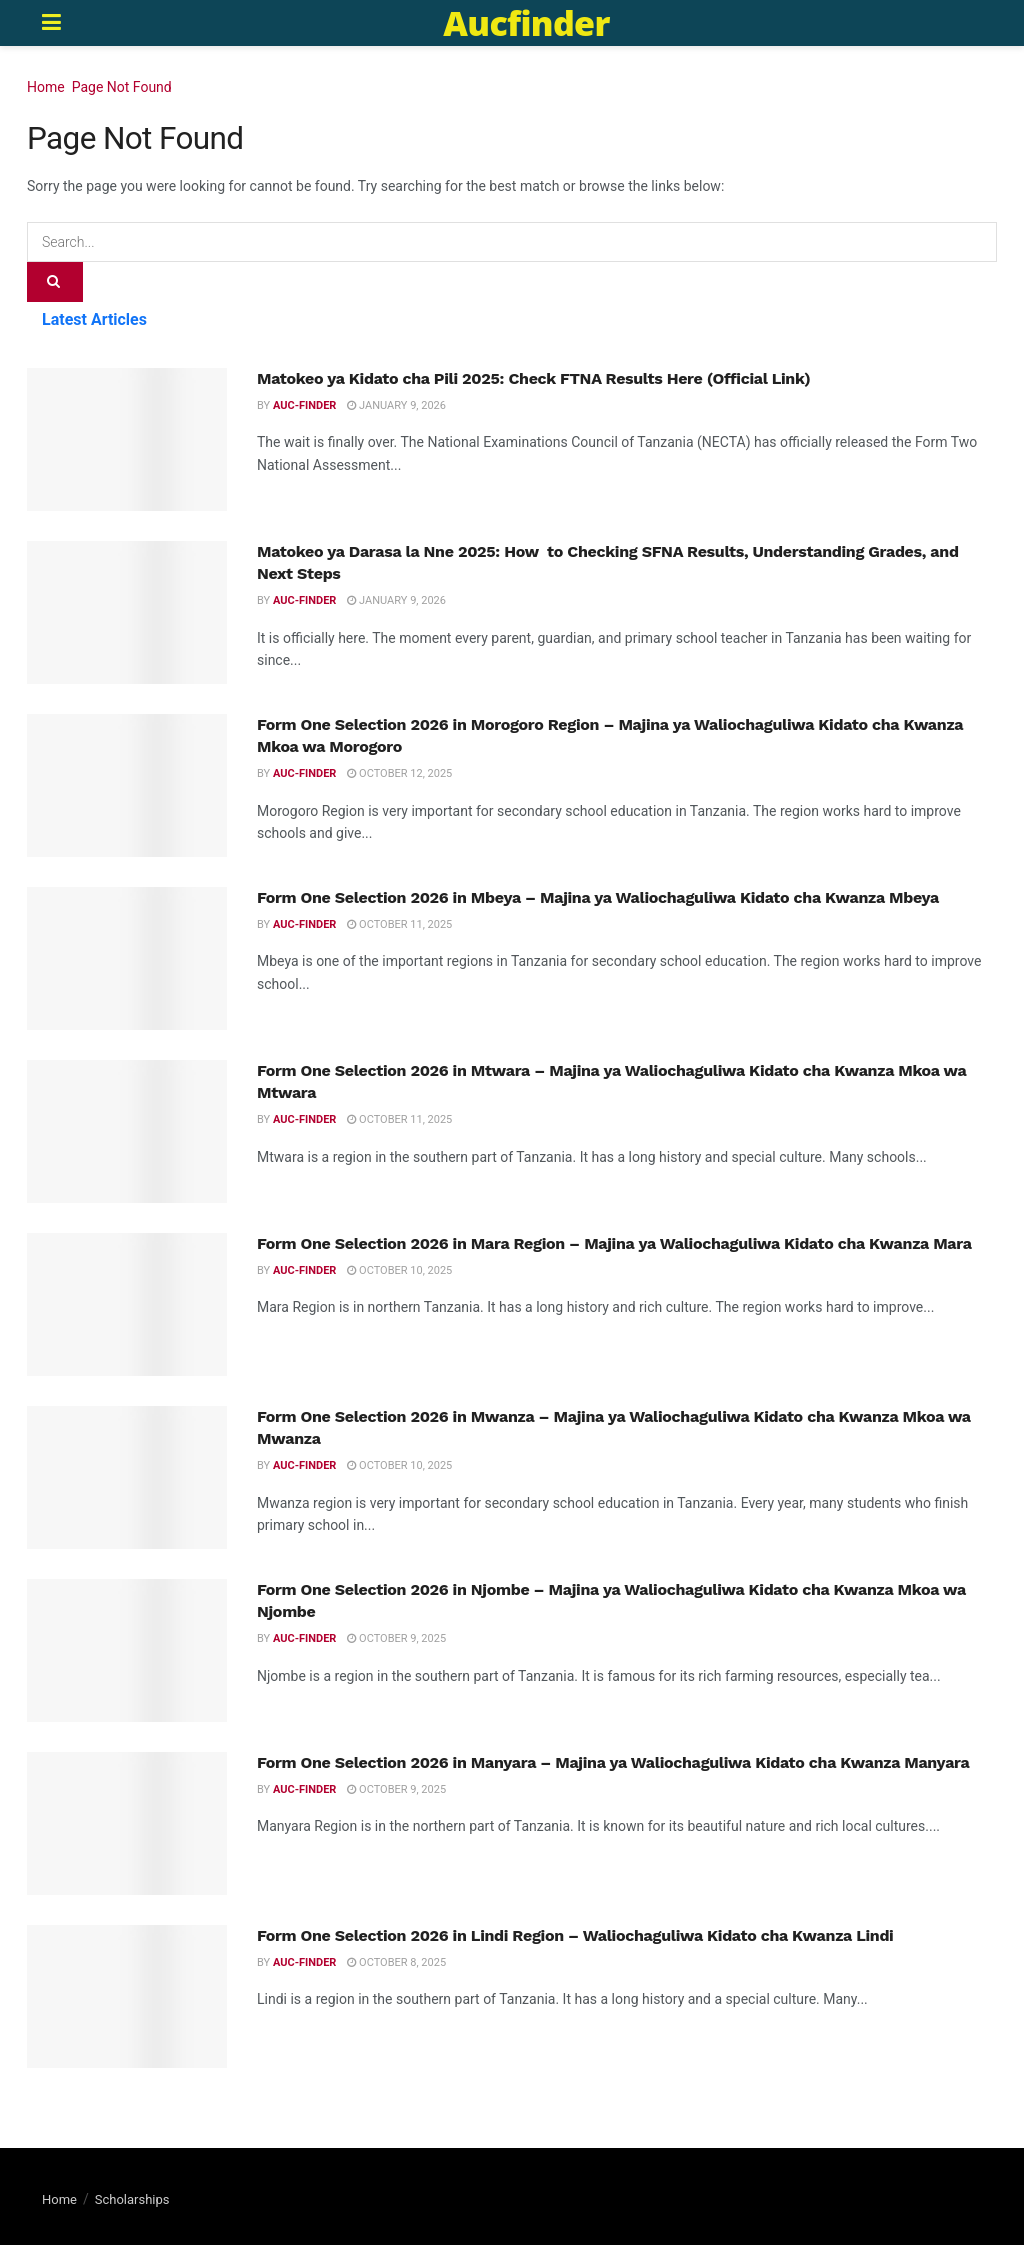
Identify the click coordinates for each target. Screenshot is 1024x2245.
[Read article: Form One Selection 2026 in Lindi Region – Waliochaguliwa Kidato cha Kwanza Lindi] (127, 1996)
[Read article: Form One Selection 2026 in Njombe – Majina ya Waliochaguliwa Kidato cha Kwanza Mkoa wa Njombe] (127, 1650)
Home (46, 87)
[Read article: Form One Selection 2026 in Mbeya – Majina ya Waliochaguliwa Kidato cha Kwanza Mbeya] (127, 958)
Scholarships (132, 2199)
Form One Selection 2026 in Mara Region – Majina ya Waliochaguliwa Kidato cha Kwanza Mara (614, 1243)
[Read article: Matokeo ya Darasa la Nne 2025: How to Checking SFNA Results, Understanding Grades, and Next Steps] (127, 612)
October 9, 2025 (396, 1638)
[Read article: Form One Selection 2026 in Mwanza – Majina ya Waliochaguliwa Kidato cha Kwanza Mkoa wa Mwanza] (127, 1477)
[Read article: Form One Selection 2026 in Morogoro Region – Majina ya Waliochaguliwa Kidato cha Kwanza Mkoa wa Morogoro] (127, 785)
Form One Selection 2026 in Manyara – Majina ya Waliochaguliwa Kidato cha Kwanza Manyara (613, 1762)
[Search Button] (55, 282)
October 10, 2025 (399, 1270)
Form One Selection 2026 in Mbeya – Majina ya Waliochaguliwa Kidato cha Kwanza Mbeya (598, 897)
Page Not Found (122, 87)
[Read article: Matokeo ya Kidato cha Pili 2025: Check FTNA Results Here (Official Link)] (127, 439)
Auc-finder (304, 405)
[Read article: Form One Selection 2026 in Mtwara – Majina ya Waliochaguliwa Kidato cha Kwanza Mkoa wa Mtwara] (127, 1131)
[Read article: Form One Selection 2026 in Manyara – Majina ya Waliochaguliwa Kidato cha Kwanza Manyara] (127, 1823)
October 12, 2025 (399, 773)
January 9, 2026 (396, 405)
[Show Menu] (51, 23)
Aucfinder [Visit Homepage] (526, 23)
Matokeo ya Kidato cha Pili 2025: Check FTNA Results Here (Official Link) (533, 378)
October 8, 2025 (396, 1962)
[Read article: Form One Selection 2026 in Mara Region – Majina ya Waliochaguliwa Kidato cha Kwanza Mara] (127, 1304)
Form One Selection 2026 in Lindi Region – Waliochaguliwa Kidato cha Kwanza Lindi (575, 1935)
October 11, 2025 (399, 924)
